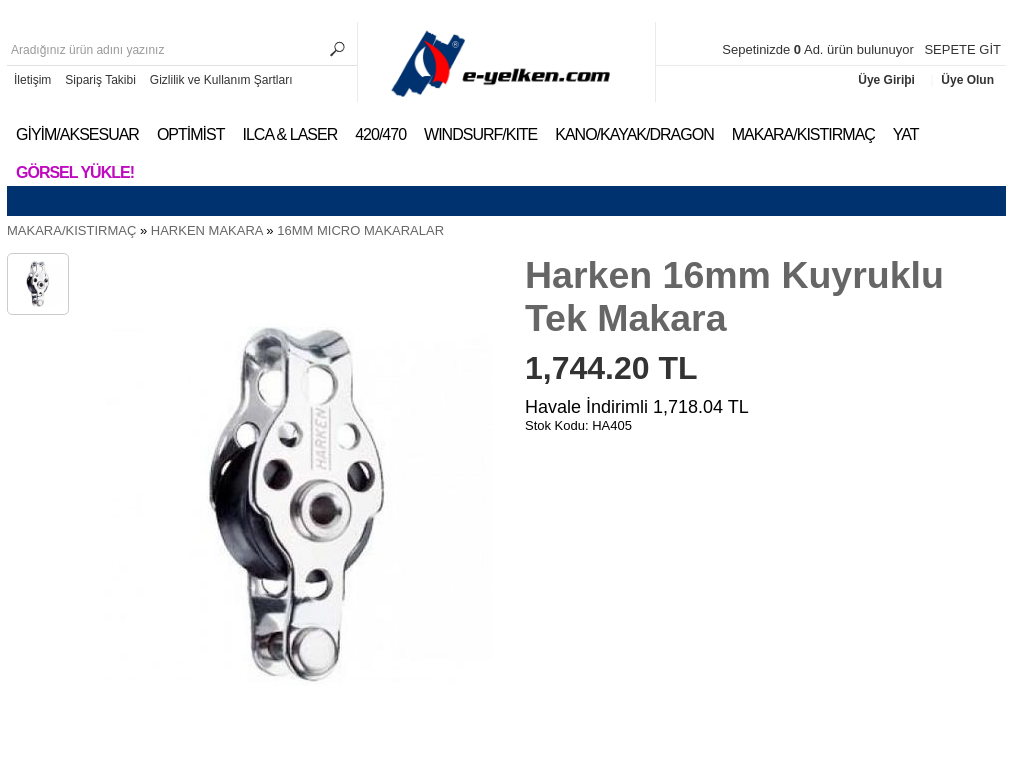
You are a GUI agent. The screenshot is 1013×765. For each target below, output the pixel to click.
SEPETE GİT (962, 49)
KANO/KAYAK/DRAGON (634, 134)
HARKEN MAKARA (207, 230)
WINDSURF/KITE (480, 134)
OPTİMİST (191, 134)
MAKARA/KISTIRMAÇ (803, 134)
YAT (906, 134)
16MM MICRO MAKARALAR (360, 230)
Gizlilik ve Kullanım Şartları (221, 80)
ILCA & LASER (289, 134)
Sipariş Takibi (100, 80)
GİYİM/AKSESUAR (77, 134)
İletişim (32, 80)
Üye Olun (967, 80)
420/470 (380, 134)
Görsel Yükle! (75, 172)
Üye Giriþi (888, 80)
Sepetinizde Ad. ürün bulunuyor (819, 49)
